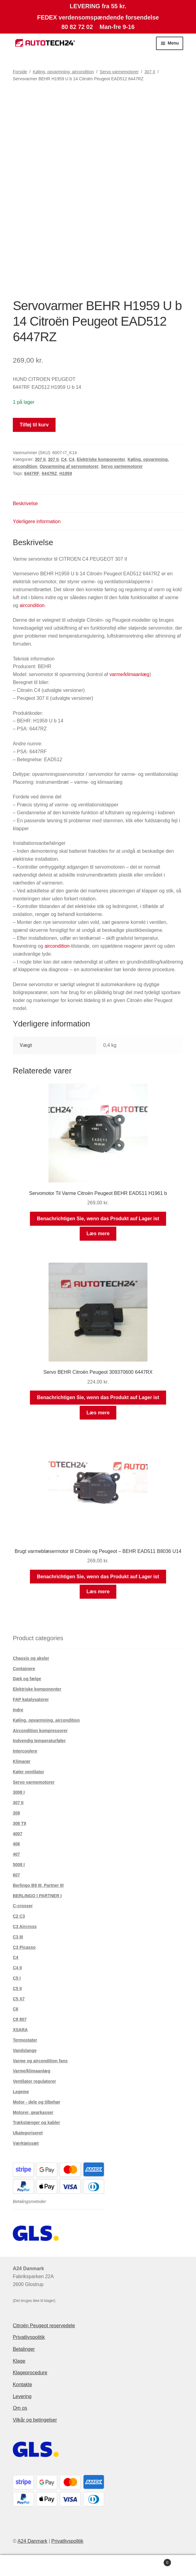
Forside (20, 71)
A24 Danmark (32, 2541)
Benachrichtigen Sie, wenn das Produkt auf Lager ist (98, 1218)
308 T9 (19, 1823)
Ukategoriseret (28, 2132)
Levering (22, 2396)
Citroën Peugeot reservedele (44, 2325)
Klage (19, 2361)
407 (16, 1854)
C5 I (17, 1978)
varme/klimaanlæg (129, 674)
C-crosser (23, 1905)
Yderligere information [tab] (37, 521)
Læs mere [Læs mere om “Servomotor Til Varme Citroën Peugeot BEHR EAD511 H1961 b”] (98, 1233)
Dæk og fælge (27, 1678)
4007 (17, 1833)
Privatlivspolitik (29, 2337)
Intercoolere (25, 1751)
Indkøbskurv (151, 2561)
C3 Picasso (24, 1947)
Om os (20, 2408)
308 (16, 1813)
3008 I (19, 1792)
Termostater (25, 2040)
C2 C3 (19, 1916)
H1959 (65, 473)
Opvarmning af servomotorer (69, 466)
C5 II (17, 1988)
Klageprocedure (30, 2372)
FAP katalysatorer (31, 1699)
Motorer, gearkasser (33, 2112)
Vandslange (25, 2050)
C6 (15, 2008)
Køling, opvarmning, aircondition (63, 71)
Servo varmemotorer (119, 71)
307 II (149, 71)
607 (16, 1874)
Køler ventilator (28, 1771)
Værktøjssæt (26, 2143)
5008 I (19, 1864)
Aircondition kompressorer (40, 1730)
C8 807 (20, 2019)
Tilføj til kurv (34, 424)
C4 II (17, 1967)
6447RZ (49, 473)
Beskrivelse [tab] (25, 503)
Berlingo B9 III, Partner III (38, 1885)
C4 (64, 459)
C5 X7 (19, 1998)
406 (16, 1843)
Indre (18, 1709)
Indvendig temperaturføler (39, 1740)
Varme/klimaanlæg (31, 2070)
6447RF (31, 473)
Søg (98, 2565)
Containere (24, 1668)
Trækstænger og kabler (36, 2122)
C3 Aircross (25, 1926)
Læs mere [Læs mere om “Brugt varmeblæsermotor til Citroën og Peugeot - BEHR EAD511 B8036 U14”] (98, 1591)
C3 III (18, 1936)
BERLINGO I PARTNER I (37, 1895)
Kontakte (22, 2384)
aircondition (32, 605)
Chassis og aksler (31, 1658)
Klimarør (22, 1761)
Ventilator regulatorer (34, 2081)
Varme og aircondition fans (40, 2060)
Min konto (32, 2565)
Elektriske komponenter (101, 459)
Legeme (21, 2091)
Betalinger (24, 2349)
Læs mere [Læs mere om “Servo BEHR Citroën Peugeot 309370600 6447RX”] (98, 1412)
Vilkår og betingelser (35, 2419)
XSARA (20, 2029)
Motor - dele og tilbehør (36, 2102)
